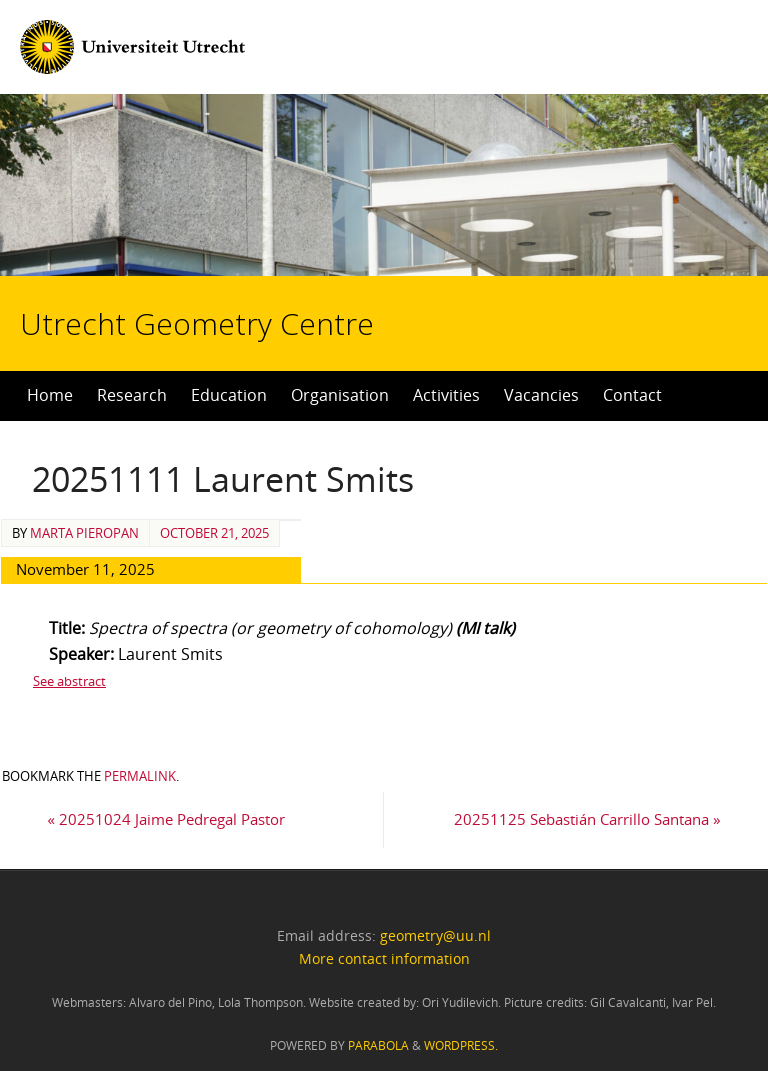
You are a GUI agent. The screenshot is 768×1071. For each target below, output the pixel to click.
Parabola (378, 1045)
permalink (140, 776)
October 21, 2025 (214, 533)
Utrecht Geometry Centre (228, 260)
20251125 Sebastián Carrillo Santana (587, 819)
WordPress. (461, 1045)
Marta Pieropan (84, 533)
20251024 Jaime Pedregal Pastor (166, 819)
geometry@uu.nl (435, 935)
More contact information (384, 958)
